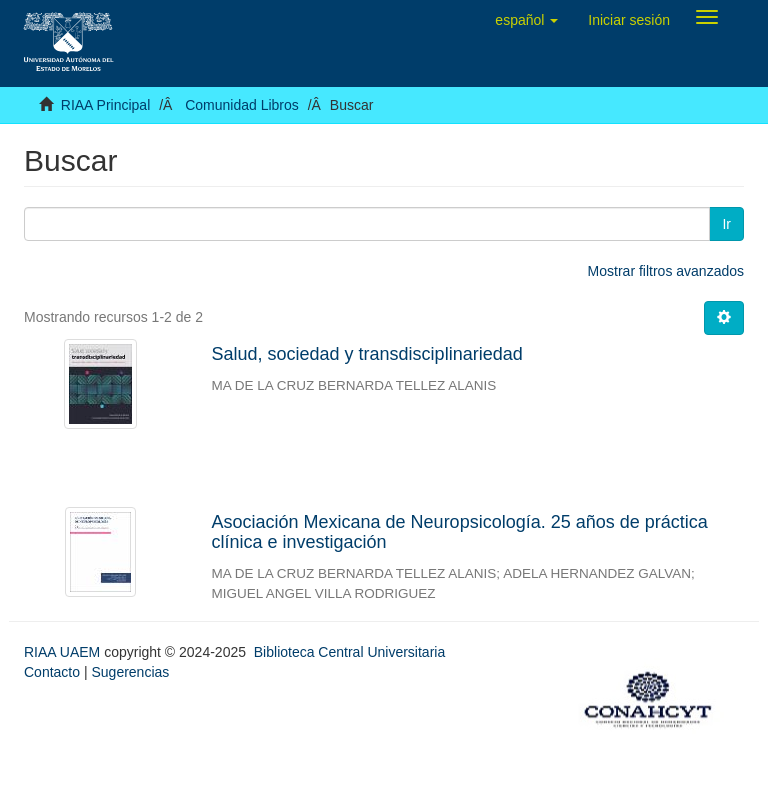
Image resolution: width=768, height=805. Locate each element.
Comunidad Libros (242, 105)
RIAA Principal (105, 105)
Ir (726, 224)
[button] (526, 20)
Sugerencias (130, 672)
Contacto (52, 672)
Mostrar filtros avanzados (666, 271)
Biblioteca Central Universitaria (349, 652)
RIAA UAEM (64, 652)
